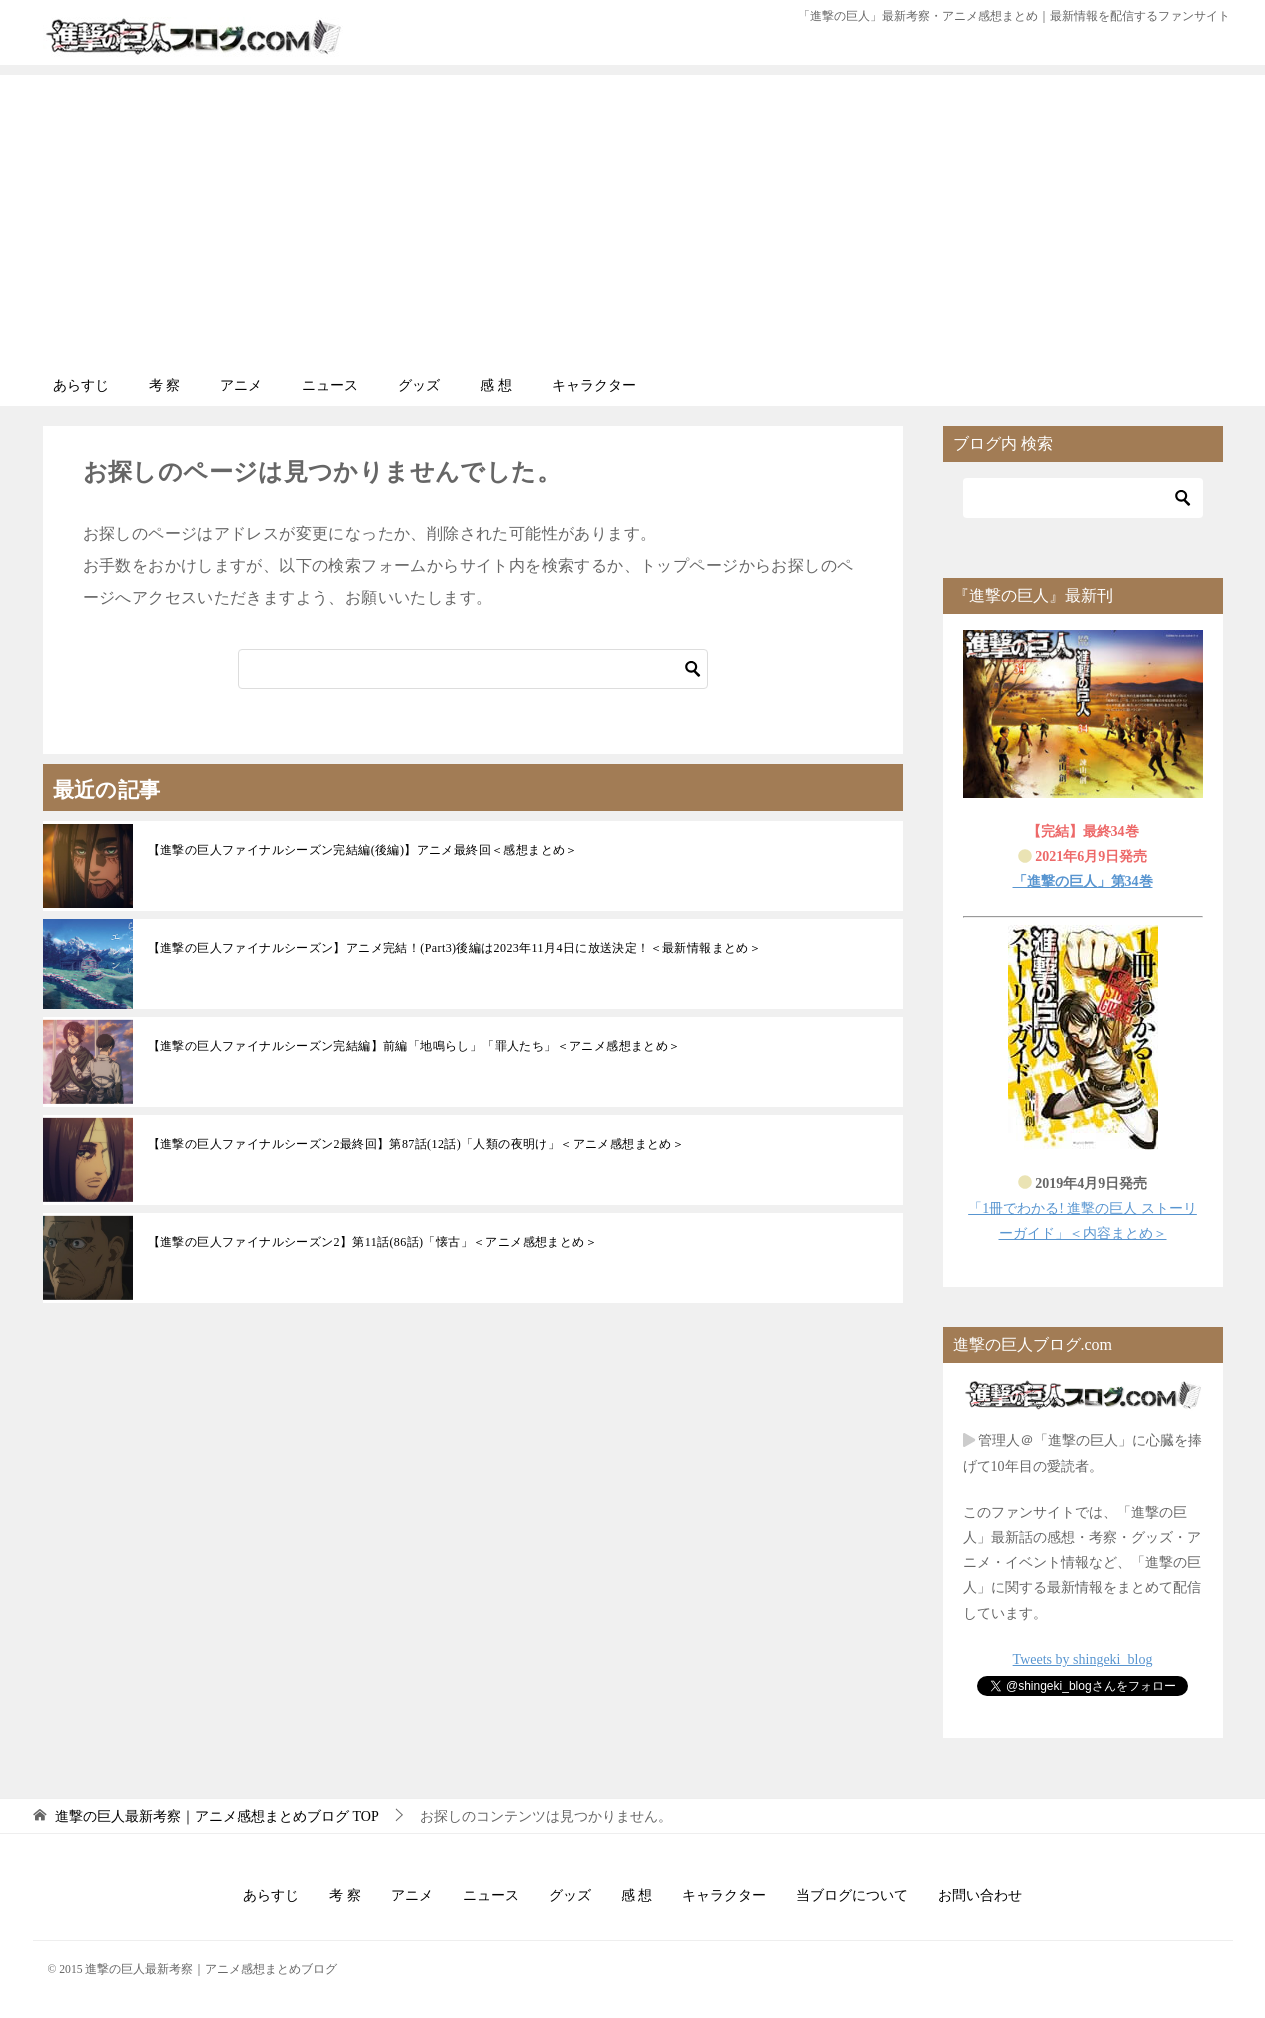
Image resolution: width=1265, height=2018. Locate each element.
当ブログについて (852, 1895)
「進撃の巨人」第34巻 (1083, 881)
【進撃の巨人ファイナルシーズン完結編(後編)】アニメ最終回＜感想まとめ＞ (363, 850)
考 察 (165, 385)
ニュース (330, 385)
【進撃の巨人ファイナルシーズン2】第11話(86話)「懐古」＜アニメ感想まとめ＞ (373, 1242)
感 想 (496, 385)
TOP (217, 1816)
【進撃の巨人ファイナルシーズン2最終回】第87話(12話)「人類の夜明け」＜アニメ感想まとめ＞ (416, 1144)
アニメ (241, 385)
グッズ (419, 385)
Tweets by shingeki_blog (1083, 1659)
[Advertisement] (633, 215)
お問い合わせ (980, 1895)
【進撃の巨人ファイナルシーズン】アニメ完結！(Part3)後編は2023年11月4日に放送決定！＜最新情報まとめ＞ (455, 948)
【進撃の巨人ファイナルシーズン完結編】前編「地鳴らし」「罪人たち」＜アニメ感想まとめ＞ (414, 1046)
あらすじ (81, 385)
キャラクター (594, 385)
